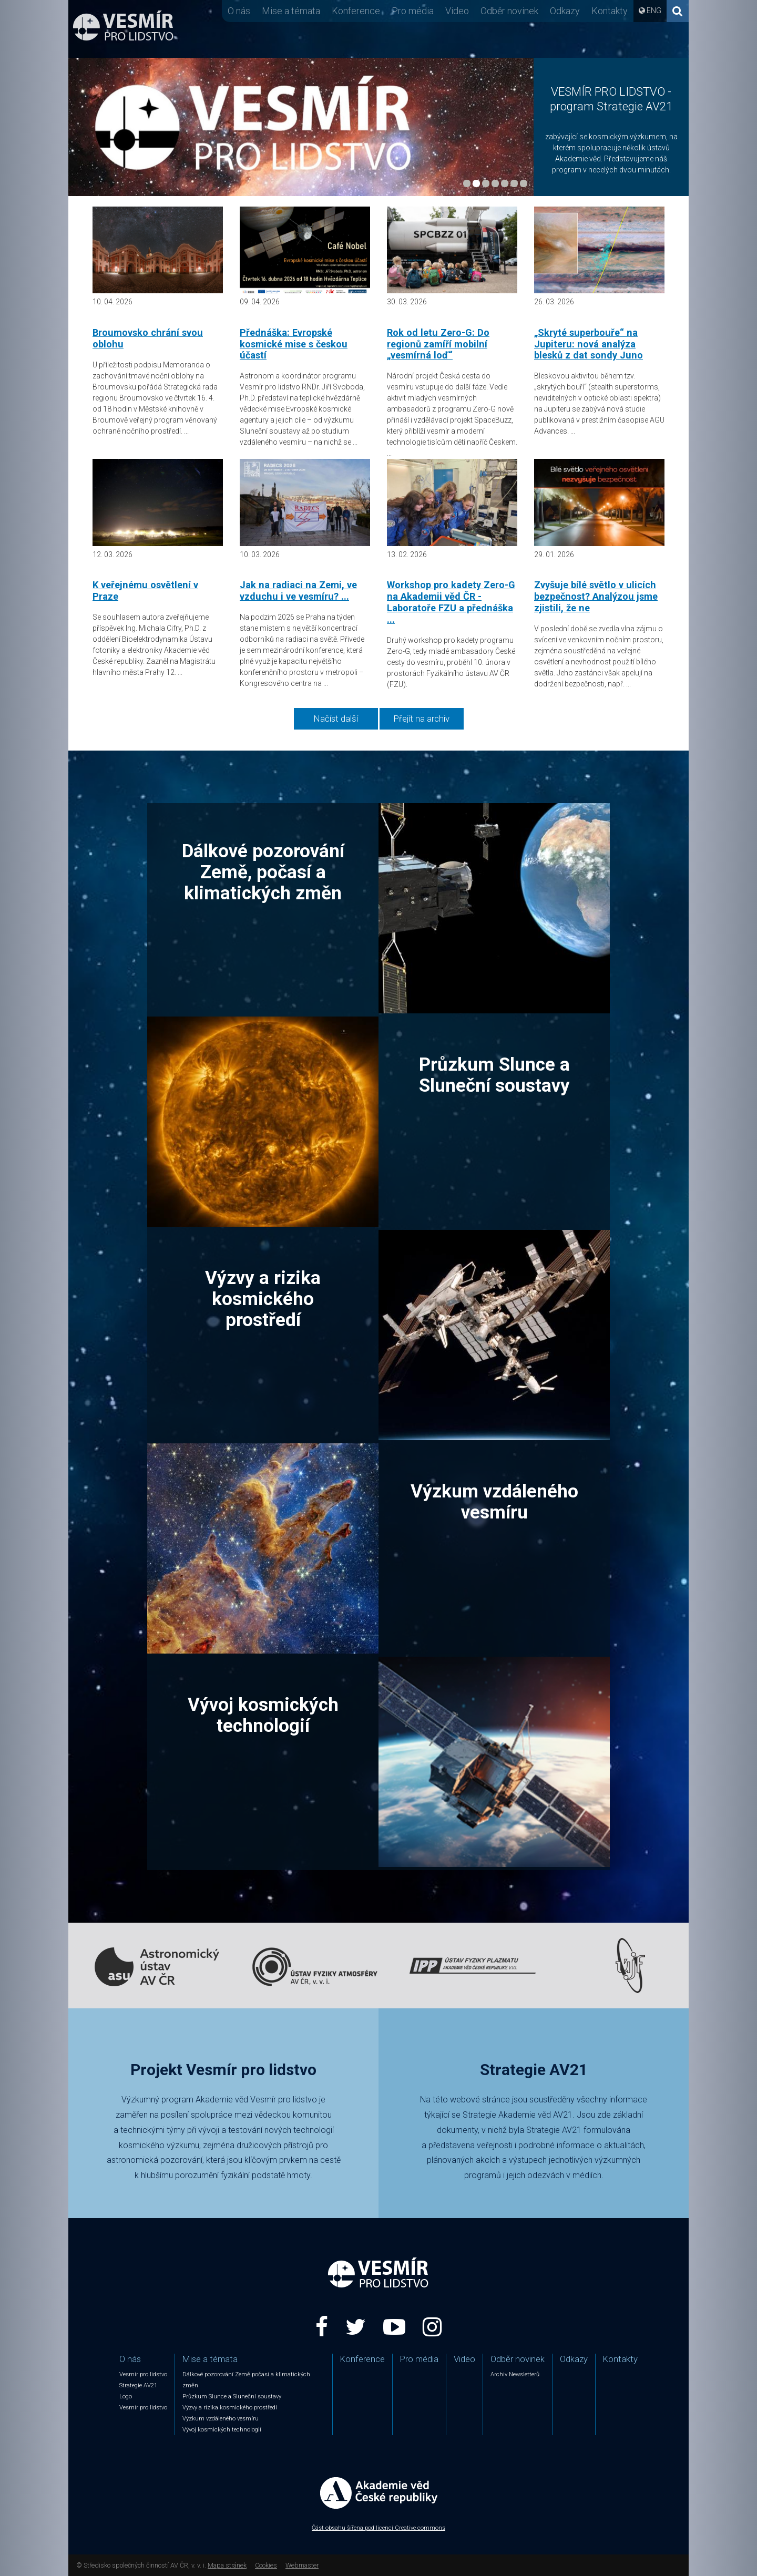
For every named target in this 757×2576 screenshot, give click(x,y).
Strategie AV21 (534, 2069)
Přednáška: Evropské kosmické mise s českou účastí (293, 344)
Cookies (266, 2565)
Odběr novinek (509, 10)
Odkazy (565, 10)
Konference (356, 10)
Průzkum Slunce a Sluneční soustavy (494, 1075)
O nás (239, 10)
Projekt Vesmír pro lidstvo (223, 2069)
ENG (654, 10)
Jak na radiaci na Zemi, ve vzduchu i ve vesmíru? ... (298, 590)
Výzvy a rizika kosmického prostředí (263, 1299)
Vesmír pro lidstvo (143, 2374)
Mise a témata (291, 10)
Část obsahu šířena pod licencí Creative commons (378, 2527)
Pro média (413, 10)
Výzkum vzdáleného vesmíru (494, 1502)
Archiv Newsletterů (514, 2374)
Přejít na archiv (421, 718)
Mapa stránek (227, 2565)
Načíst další (336, 718)
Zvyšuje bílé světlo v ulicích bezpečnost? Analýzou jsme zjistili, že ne (596, 596)
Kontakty (609, 10)
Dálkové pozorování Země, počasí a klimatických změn (263, 872)
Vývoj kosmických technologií (263, 1715)
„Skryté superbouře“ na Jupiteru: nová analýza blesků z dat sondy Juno (588, 344)
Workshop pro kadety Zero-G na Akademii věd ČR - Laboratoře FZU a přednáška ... (451, 601)
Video (457, 10)
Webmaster (302, 2565)
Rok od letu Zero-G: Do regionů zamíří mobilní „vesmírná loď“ (438, 344)
